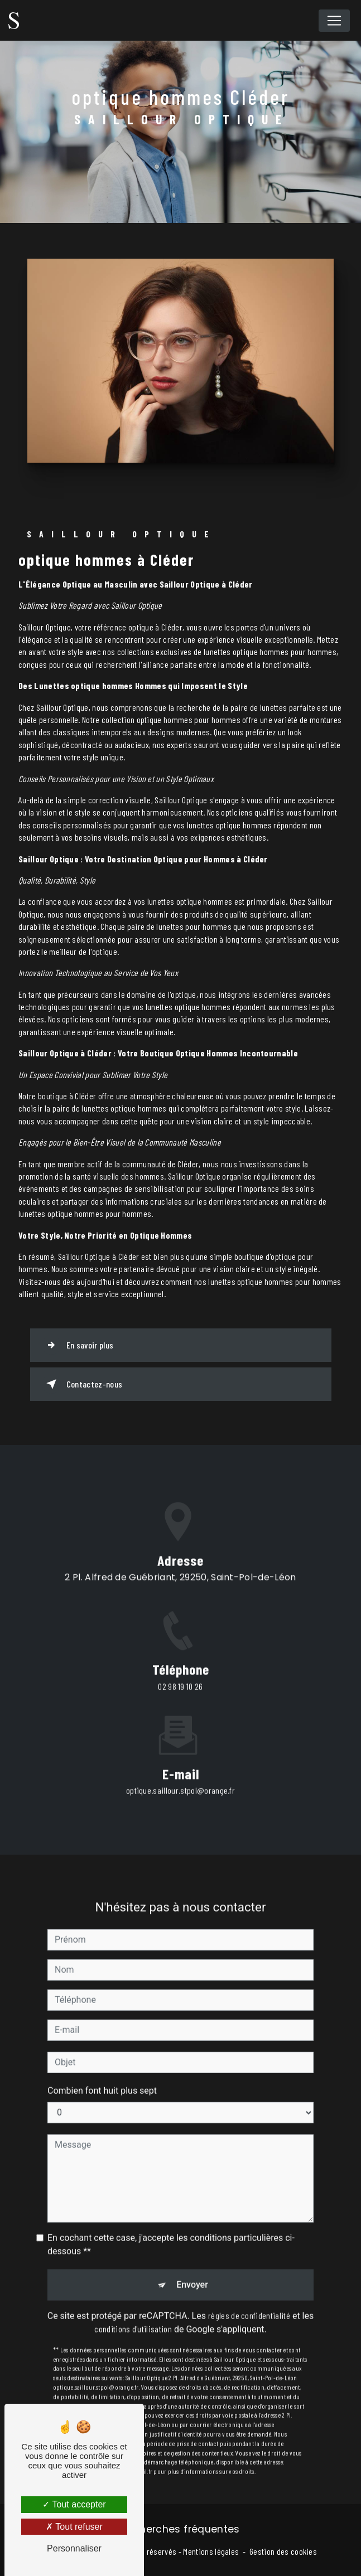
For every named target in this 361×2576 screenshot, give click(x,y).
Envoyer (192, 2264)
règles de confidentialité (249, 2295)
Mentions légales (211, 2551)
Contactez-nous (82, 1384)
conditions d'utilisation (133, 2308)
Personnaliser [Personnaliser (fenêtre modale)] (74, 2548)
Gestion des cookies (283, 2551)
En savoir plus (78, 1345)
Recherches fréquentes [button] (180, 2529)
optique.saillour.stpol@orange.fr (180, 1770)
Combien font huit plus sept (102, 2070)
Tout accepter (73, 2504)
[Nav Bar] (334, 20)
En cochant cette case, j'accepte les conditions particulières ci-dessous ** (171, 2225)
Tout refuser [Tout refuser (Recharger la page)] (74, 2526)
